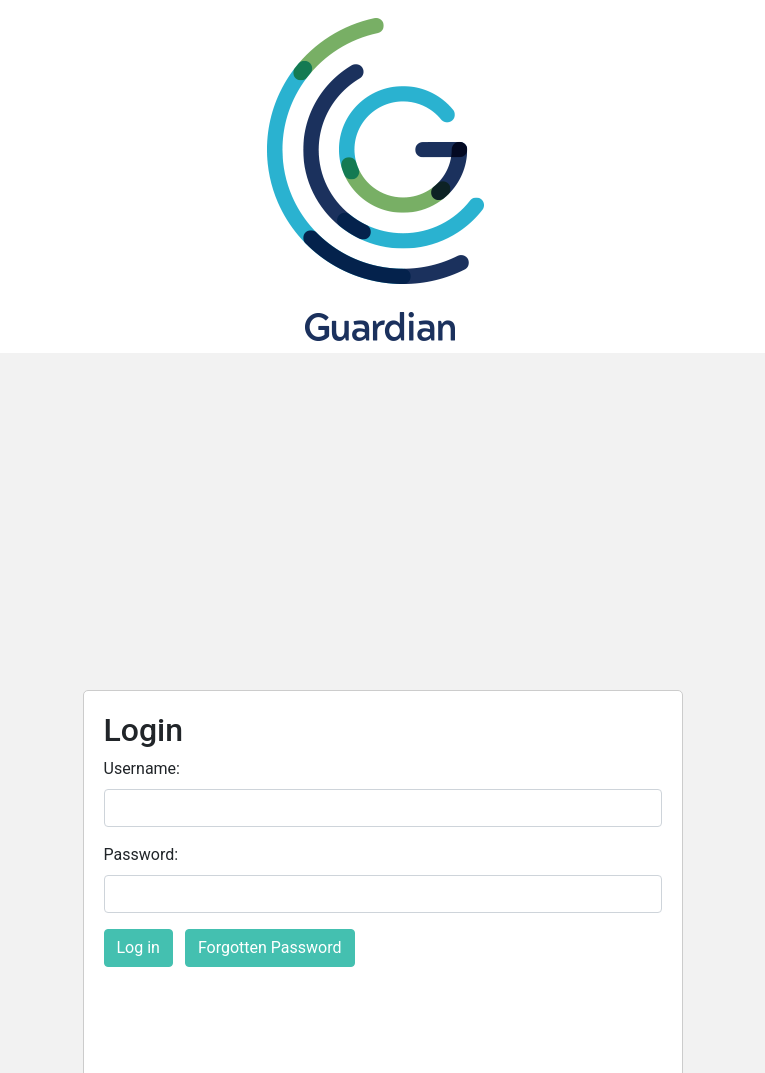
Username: (142, 768)
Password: (141, 854)
